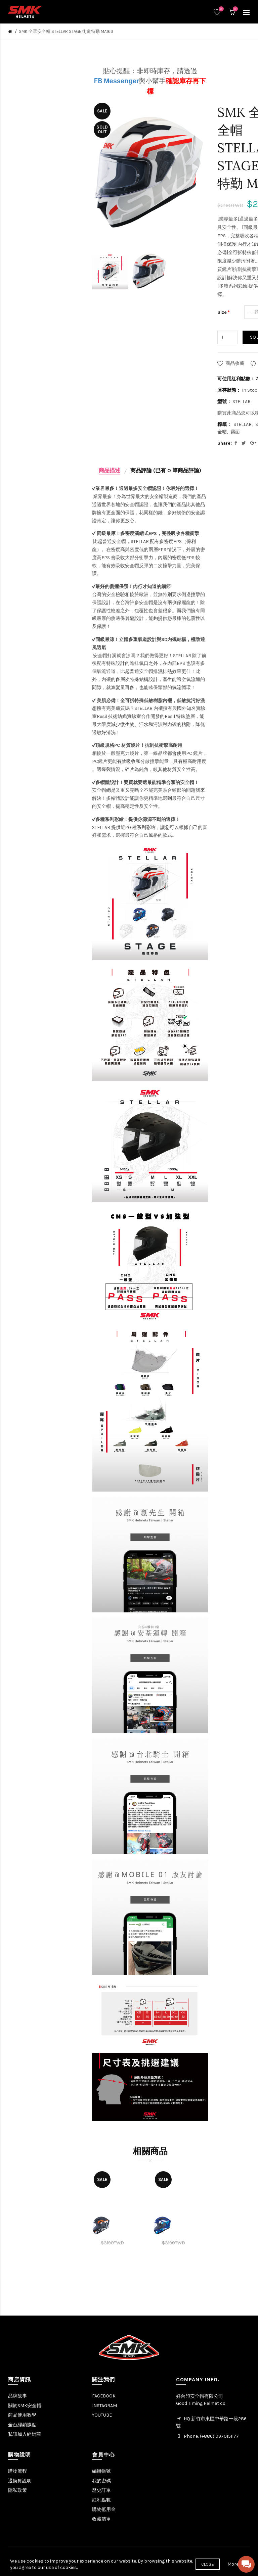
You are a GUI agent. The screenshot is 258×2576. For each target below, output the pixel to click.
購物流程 (17, 2471)
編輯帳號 (101, 2471)
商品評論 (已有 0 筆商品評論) (165, 470)
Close (207, 2564)
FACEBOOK (104, 2396)
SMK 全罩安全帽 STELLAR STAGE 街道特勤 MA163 (66, 31)
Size (222, 312)
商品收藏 (234, 363)
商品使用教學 (22, 2415)
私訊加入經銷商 (24, 2434)
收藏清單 (101, 2519)
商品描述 (109, 470)
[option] (110, 271)
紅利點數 (101, 2500)
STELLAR (242, 424)
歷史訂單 (101, 2490)
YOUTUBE (102, 2415)
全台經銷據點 (22, 2425)
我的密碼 (101, 2481)
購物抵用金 (104, 2509)
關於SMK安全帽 (24, 2406)
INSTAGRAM (104, 2406)
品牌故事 (17, 2396)
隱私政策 (17, 2490)
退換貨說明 (20, 2481)
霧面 (235, 432)
